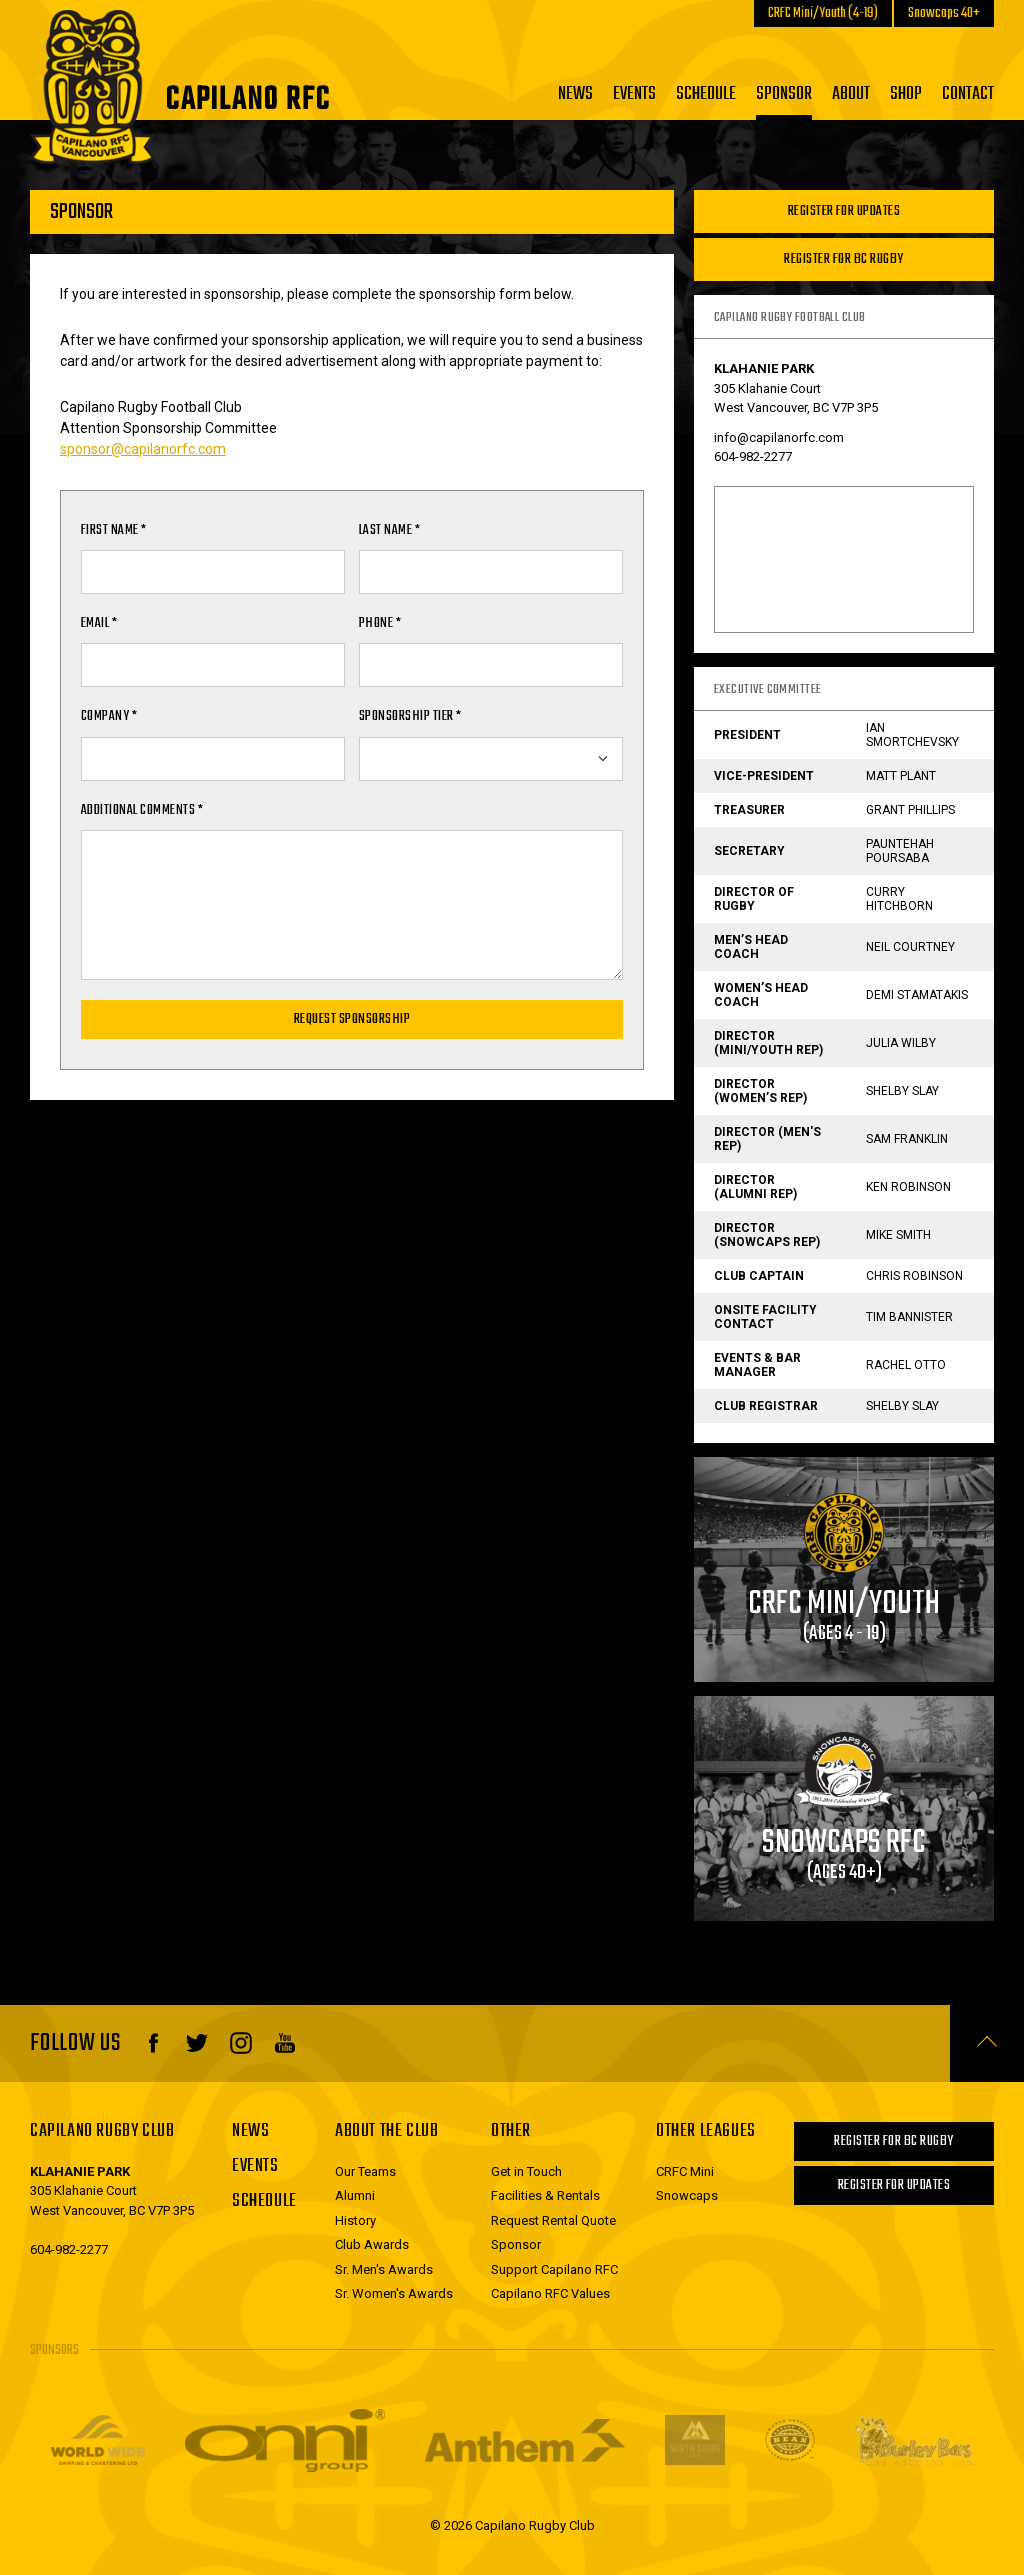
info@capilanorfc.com (779, 437)
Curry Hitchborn (899, 899)
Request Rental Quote (553, 2220)
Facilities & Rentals (545, 2195)
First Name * (114, 530)
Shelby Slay (902, 1091)
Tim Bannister (909, 1317)
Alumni (355, 2195)
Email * (99, 623)
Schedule (706, 94)
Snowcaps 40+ (944, 13)
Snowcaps (687, 2195)
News (575, 94)
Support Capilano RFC (554, 2269)
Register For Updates (844, 211)
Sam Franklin (907, 1139)
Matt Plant (901, 776)
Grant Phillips (910, 810)
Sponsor (784, 94)
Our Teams (365, 2171)
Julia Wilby (901, 1043)
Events (634, 94)
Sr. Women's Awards (394, 2293)
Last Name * (389, 530)
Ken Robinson (908, 1187)
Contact (968, 94)
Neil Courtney (910, 947)
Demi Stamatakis (917, 995)
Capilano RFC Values (550, 2293)
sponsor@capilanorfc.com (143, 449)
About (851, 94)
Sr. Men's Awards (384, 2269)
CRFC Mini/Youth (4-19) (823, 13)
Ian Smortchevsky (912, 735)
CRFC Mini (685, 2171)
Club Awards (372, 2244)
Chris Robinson (914, 1276)
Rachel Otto (906, 1365)
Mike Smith (898, 1235)
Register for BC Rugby (843, 259)
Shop (906, 94)
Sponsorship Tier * (410, 716)
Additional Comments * (142, 810)
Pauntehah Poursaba (900, 851)
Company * (109, 716)
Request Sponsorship (352, 1019)
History (355, 2220)
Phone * (380, 623)
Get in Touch (526, 2171)
